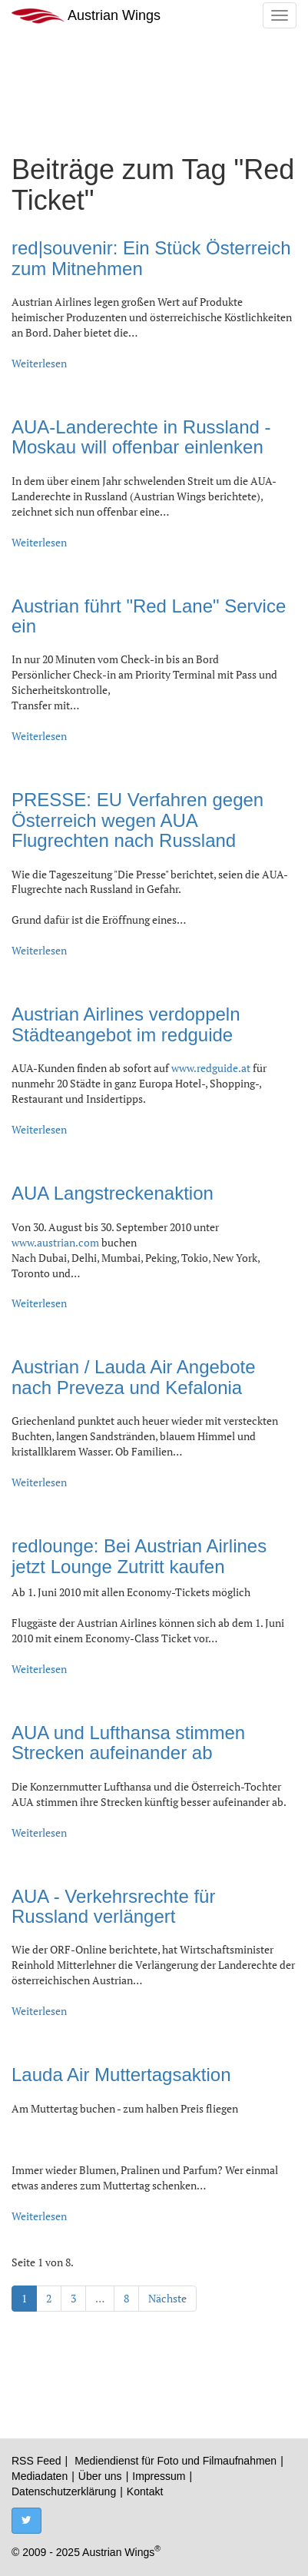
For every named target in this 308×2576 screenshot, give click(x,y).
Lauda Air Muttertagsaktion (121, 2074)
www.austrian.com (55, 1242)
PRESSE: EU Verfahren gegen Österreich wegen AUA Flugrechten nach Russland (137, 820)
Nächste (167, 2298)
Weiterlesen (39, 363)
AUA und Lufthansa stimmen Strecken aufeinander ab (128, 1742)
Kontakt (145, 2491)
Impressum (158, 2476)
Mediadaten (40, 2476)
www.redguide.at (210, 1068)
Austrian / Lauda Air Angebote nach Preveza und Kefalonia (134, 1376)
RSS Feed (36, 2461)
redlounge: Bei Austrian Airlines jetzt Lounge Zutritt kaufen (139, 1555)
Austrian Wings (86, 16)
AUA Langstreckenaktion (113, 1193)
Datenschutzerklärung (64, 2491)
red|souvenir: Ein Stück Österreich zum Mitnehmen (151, 257)
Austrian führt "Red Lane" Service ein (149, 616)
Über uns (100, 2476)
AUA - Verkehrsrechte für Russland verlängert (113, 1906)
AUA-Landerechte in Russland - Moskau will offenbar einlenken (141, 437)
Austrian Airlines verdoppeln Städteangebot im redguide (126, 1024)
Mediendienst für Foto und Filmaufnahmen (176, 2461)
